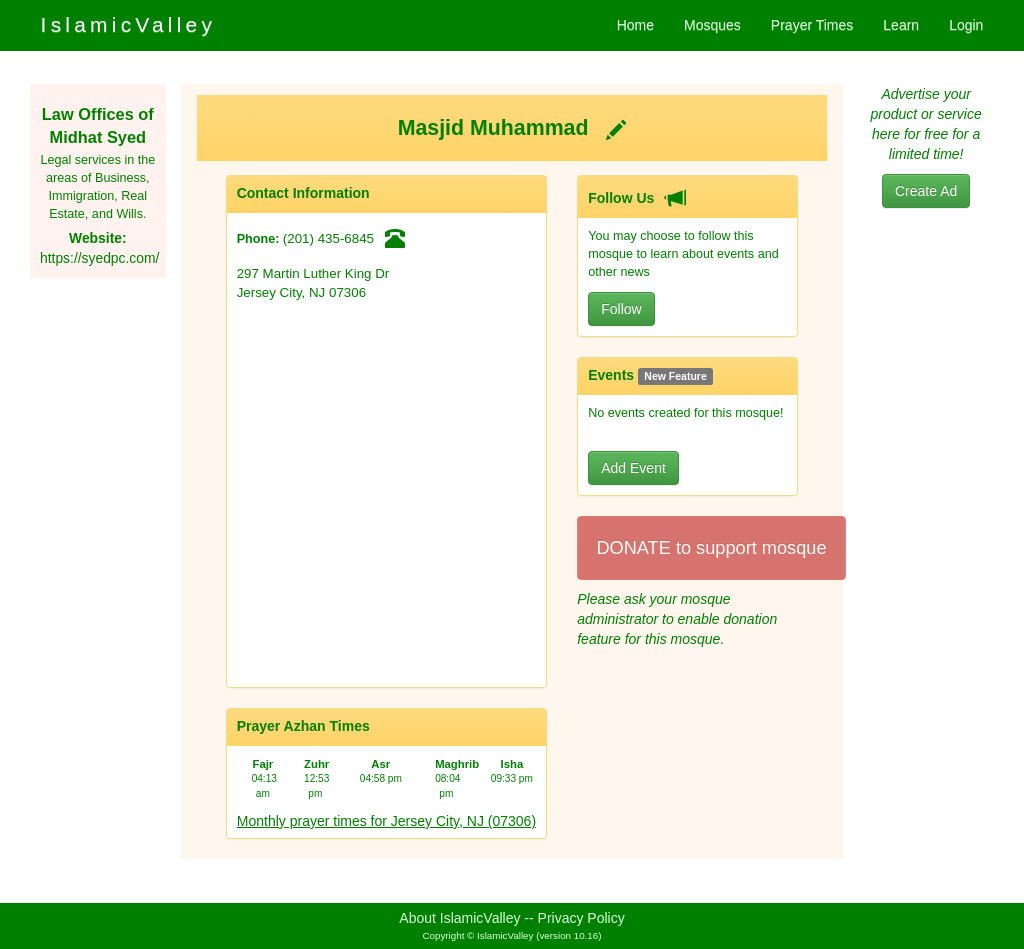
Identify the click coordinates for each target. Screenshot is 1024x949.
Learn (901, 25)
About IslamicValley (459, 918)
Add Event (633, 468)
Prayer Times (812, 25)
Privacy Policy (581, 918)
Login (966, 25)
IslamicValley (129, 24)
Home (635, 25)
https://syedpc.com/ (99, 258)
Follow (621, 309)
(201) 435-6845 (328, 238)
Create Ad (926, 191)
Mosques (712, 25)
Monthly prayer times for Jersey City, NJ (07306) (386, 821)
